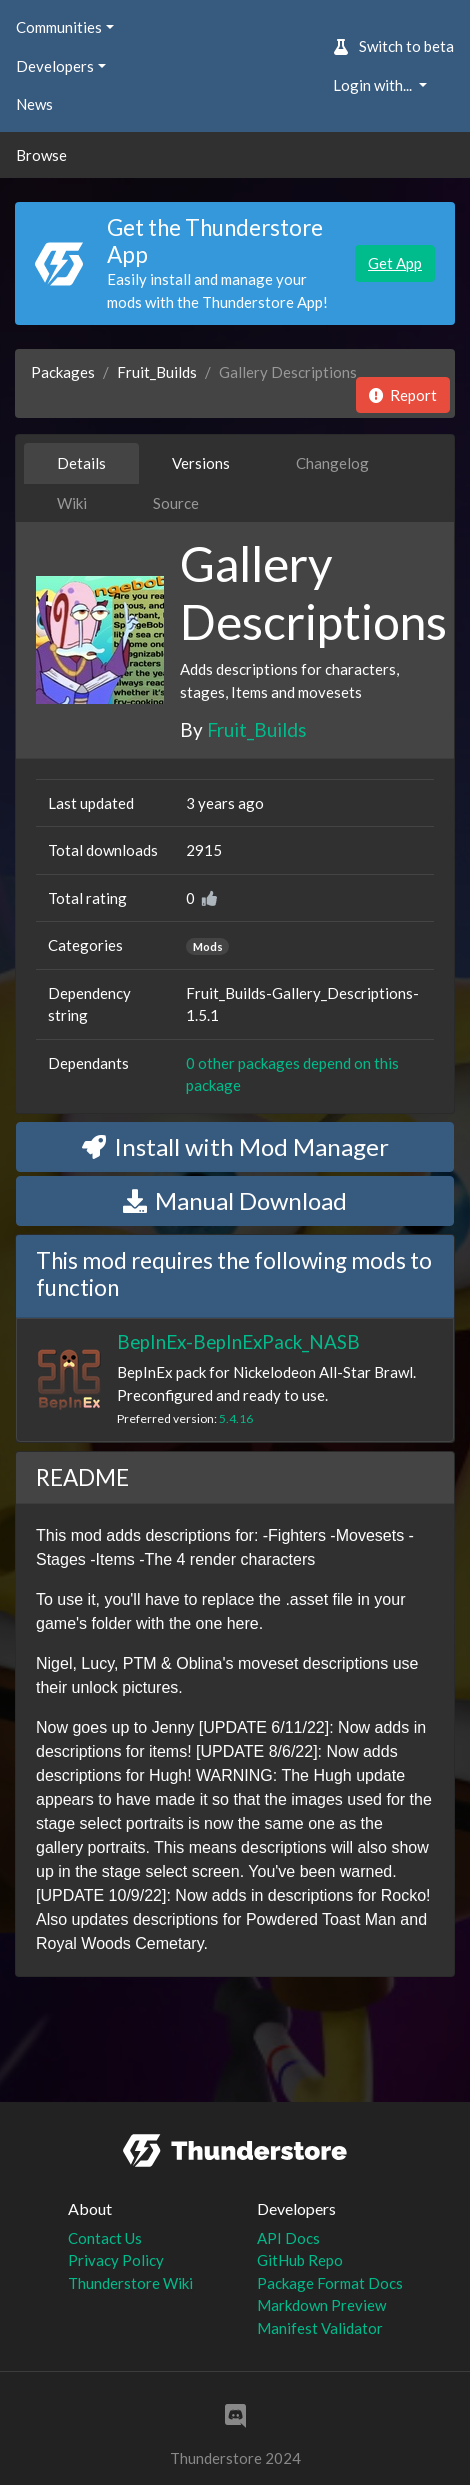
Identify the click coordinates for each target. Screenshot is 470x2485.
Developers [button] (55, 66)
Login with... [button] (374, 85)
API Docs (288, 2238)
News (34, 104)
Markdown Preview (321, 2305)
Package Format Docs (330, 2283)
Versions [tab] (201, 463)
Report (403, 395)
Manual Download (235, 1200)
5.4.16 (236, 1418)
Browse (41, 155)
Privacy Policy (116, 2260)
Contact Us (105, 2238)
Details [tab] (81, 463)
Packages (63, 372)
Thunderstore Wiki (130, 2283)
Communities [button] (59, 27)
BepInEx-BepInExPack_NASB (238, 1341)
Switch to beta (393, 46)
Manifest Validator (320, 2328)
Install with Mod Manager (235, 1146)
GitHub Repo (300, 2260)
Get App (395, 263)
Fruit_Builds (157, 372)
